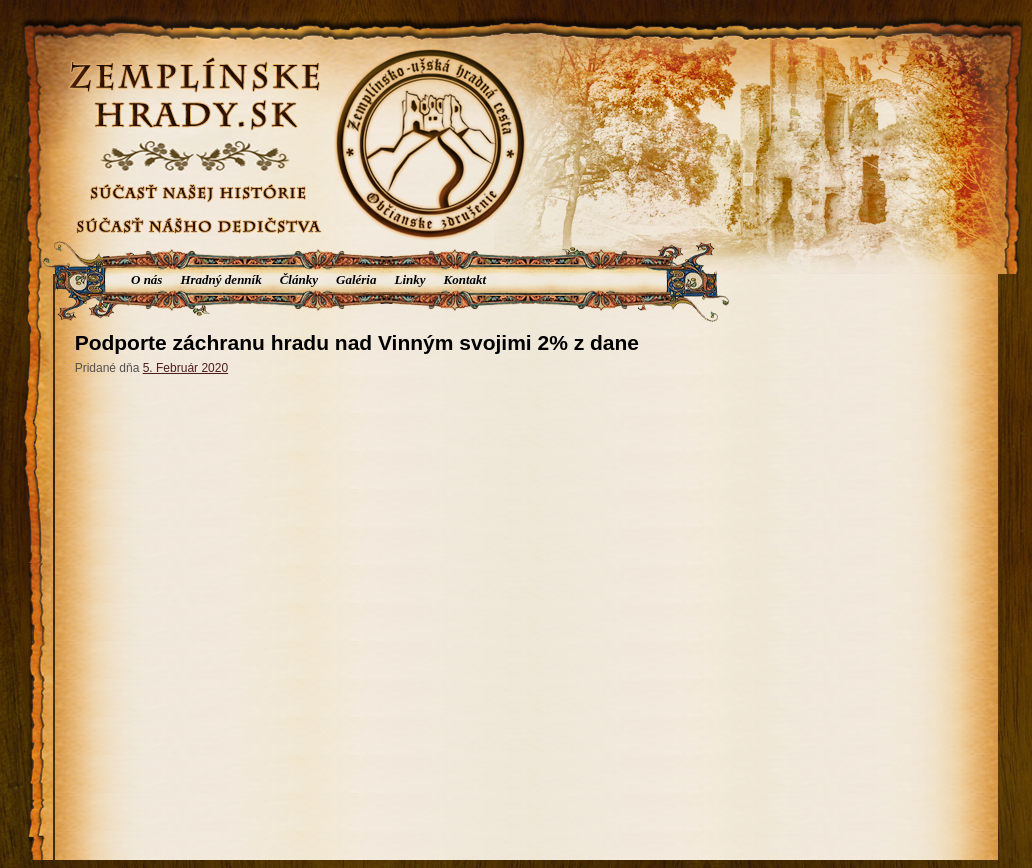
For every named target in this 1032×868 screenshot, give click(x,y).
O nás (146, 279)
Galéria (356, 279)
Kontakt (465, 279)
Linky (409, 279)
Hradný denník (220, 279)
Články (299, 279)
